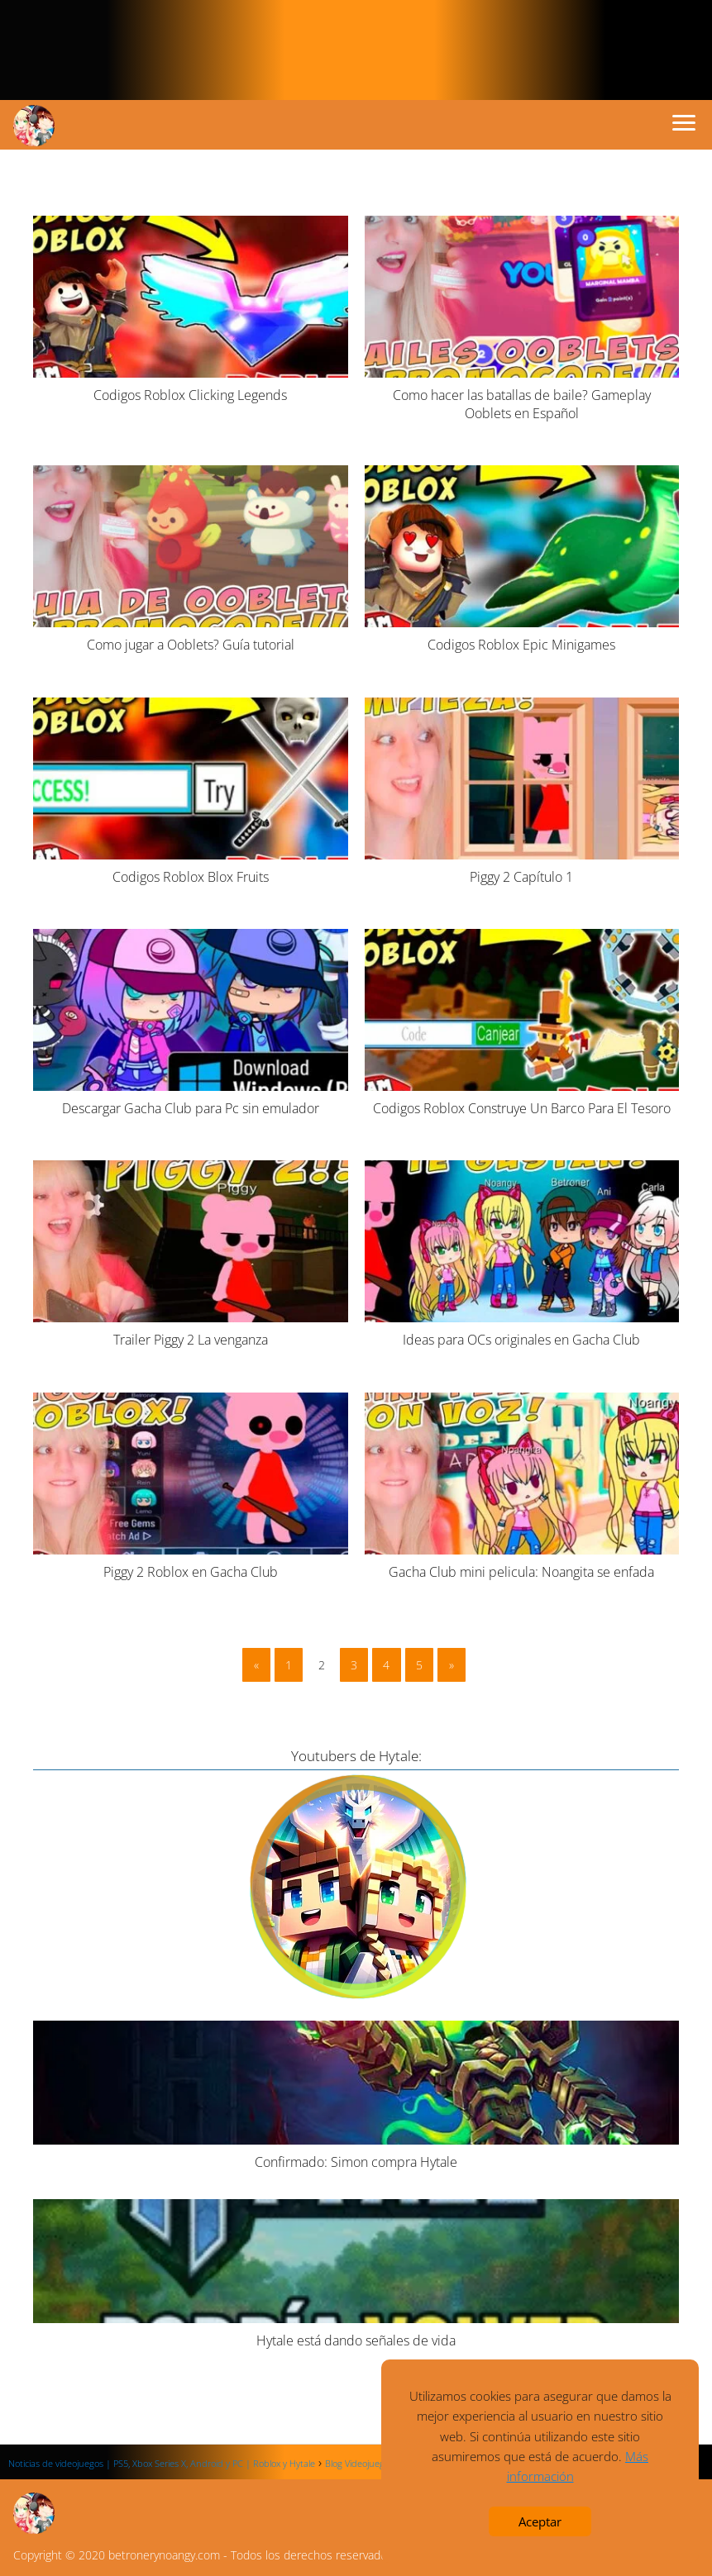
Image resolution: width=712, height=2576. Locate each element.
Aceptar (539, 2521)
